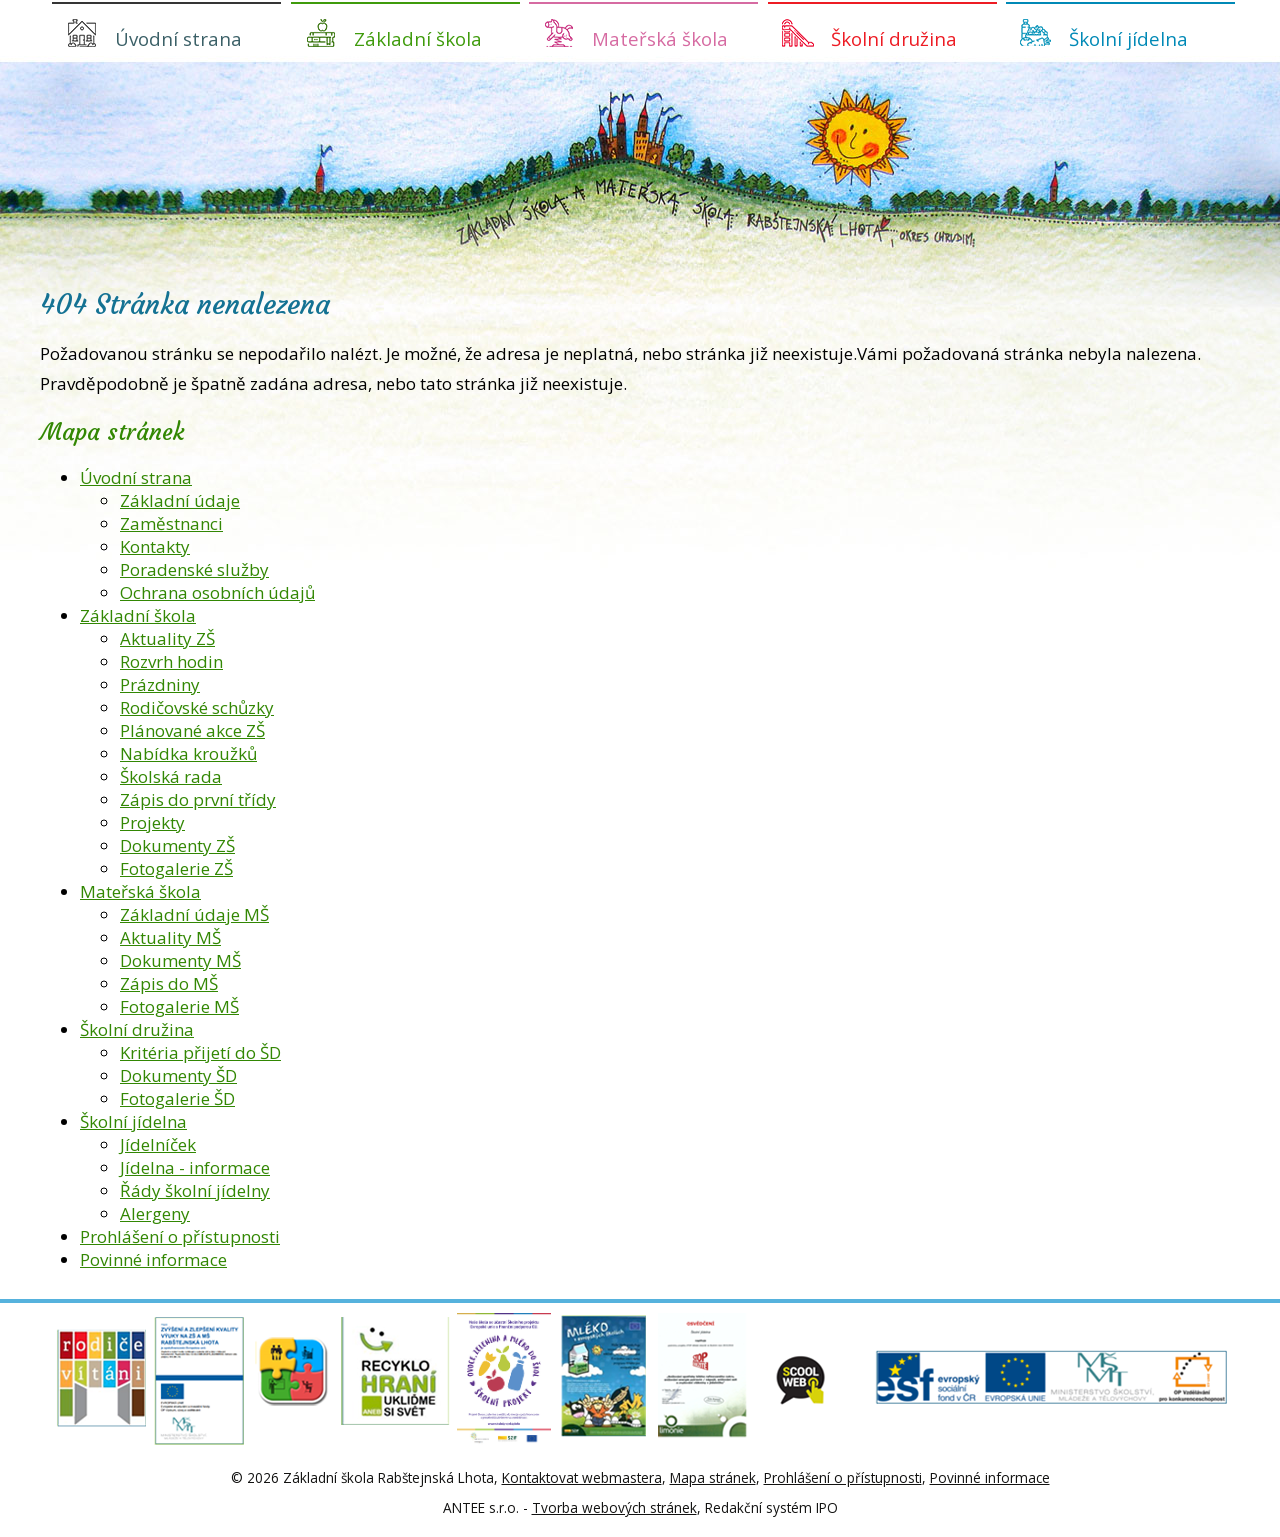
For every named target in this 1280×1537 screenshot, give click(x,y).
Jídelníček (158, 1144)
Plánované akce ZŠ (192, 730)
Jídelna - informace (195, 1167)
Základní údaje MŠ (194, 914)
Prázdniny (160, 684)
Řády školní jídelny (195, 1190)
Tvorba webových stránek (614, 1507)
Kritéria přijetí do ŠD (200, 1052)
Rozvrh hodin (171, 661)
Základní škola (418, 38)
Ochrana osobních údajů (217, 592)
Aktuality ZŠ (167, 638)
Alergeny (155, 1213)
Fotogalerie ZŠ (176, 868)
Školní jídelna (1128, 38)
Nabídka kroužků (188, 753)
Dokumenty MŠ (180, 960)
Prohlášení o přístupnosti (180, 1236)
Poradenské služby (194, 569)
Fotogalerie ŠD (177, 1098)
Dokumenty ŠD (178, 1075)
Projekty (152, 822)
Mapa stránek (713, 1477)
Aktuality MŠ (170, 937)
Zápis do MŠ (169, 983)
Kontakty (155, 546)
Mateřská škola (660, 38)
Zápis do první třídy (198, 799)
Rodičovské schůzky (197, 707)
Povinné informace (153, 1259)
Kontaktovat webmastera (582, 1477)
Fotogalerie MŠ (179, 1006)
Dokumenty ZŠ (177, 845)
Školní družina (894, 38)
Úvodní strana (178, 38)
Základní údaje (180, 500)
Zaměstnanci (171, 523)
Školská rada (171, 776)
